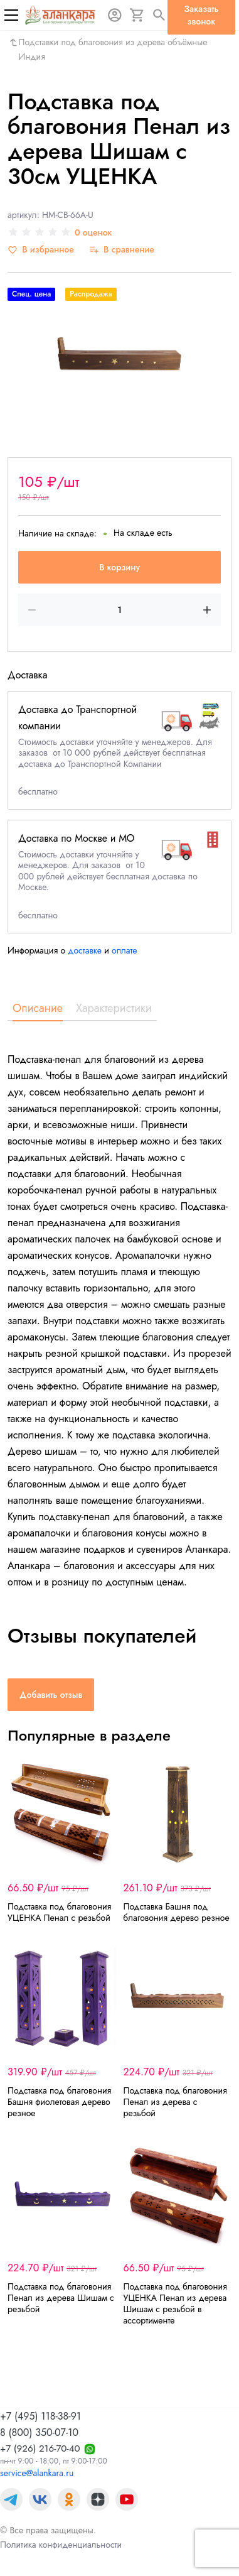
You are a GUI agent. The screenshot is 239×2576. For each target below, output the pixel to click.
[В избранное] (41, 249)
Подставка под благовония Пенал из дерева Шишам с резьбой (61, 2297)
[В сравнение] (121, 249)
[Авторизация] (115, 15)
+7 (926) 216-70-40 (40, 2448)
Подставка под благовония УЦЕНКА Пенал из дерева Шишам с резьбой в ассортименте (175, 2303)
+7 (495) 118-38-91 (40, 2416)
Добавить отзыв (50, 1694)
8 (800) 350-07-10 (39, 2432)
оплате (124, 950)
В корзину (119, 567)
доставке (85, 950)
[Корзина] (137, 15)
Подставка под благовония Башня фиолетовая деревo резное (59, 2101)
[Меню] (11, 15)
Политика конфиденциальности (61, 2544)
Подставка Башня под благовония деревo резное (177, 1912)
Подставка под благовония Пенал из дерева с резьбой (175, 2101)
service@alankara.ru (36, 2473)
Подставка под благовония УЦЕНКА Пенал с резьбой (59, 1912)
